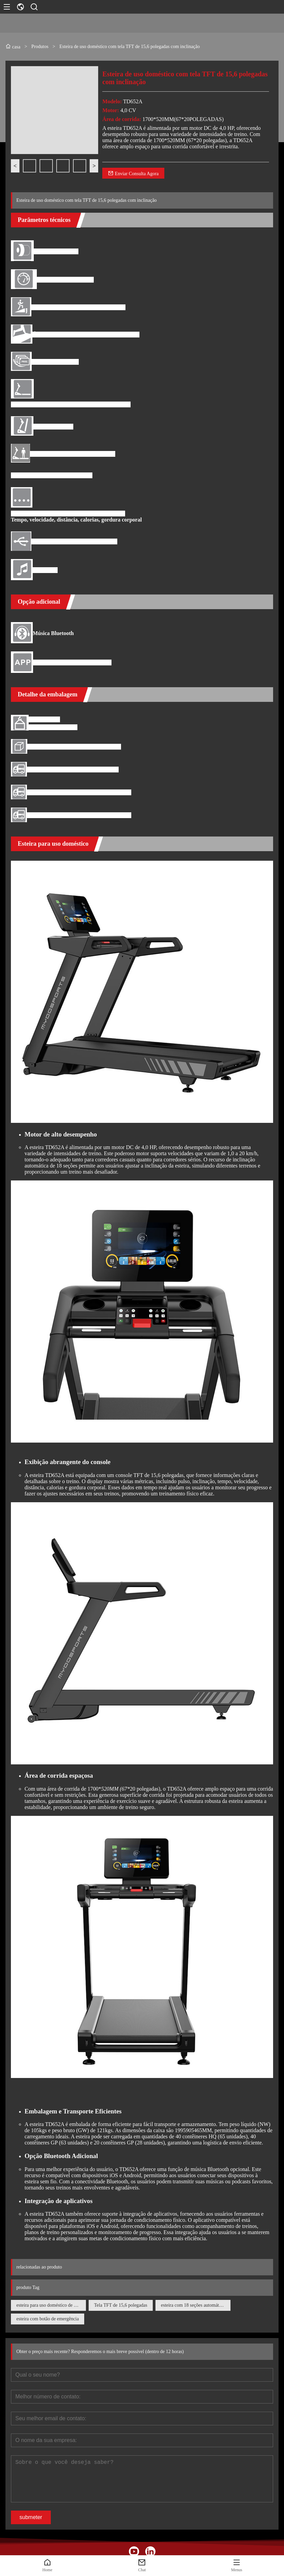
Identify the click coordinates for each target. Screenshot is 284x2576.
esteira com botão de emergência (47, 2318)
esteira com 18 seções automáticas (193, 2305)
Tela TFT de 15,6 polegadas (120, 2305)
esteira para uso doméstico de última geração (51, 2305)
